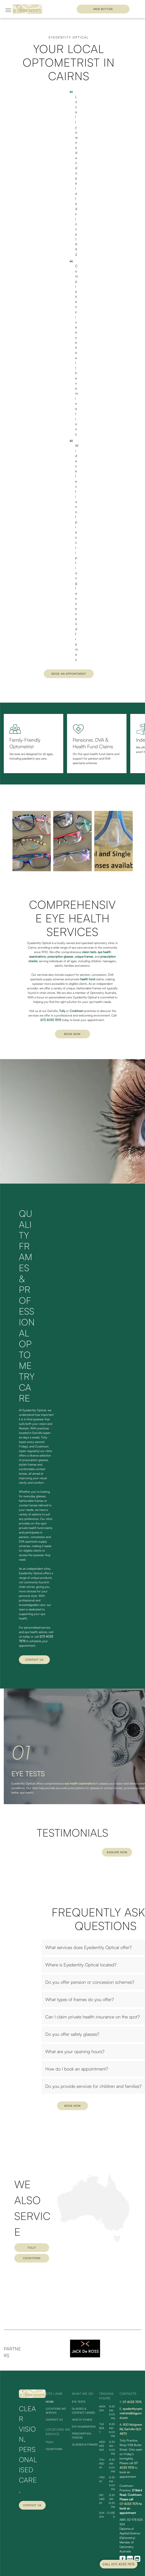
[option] (85, 2325)
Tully (62, 1011)
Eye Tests (28, 1773)
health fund (87, 979)
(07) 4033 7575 (50, 1020)
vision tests (89, 952)
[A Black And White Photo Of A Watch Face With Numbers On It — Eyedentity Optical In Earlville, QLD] (108, 1231)
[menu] (8, 10)
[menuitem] (59, 2377)
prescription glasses (60, 956)
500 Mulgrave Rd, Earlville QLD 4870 (131, 2405)
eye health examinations (80, 1783)
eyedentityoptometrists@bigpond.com (131, 2389)
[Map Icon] (93, 2261)
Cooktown (76, 1011)
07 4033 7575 (129, 2480)
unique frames (84, 956)
